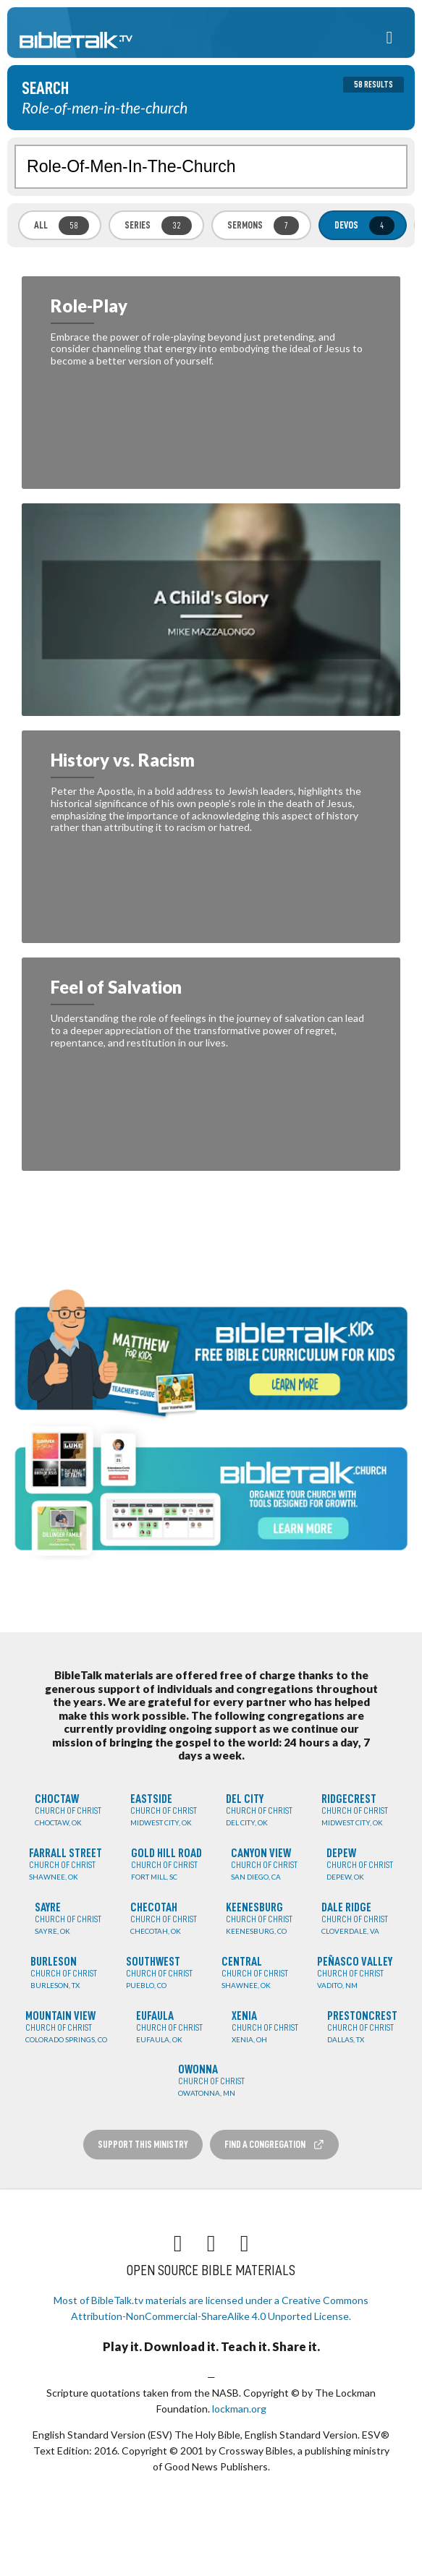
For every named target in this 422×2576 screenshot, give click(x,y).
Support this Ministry (143, 2144)
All (61, 225)
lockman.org (239, 2408)
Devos (364, 225)
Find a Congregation (274, 2144)
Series (158, 225)
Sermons (263, 225)
